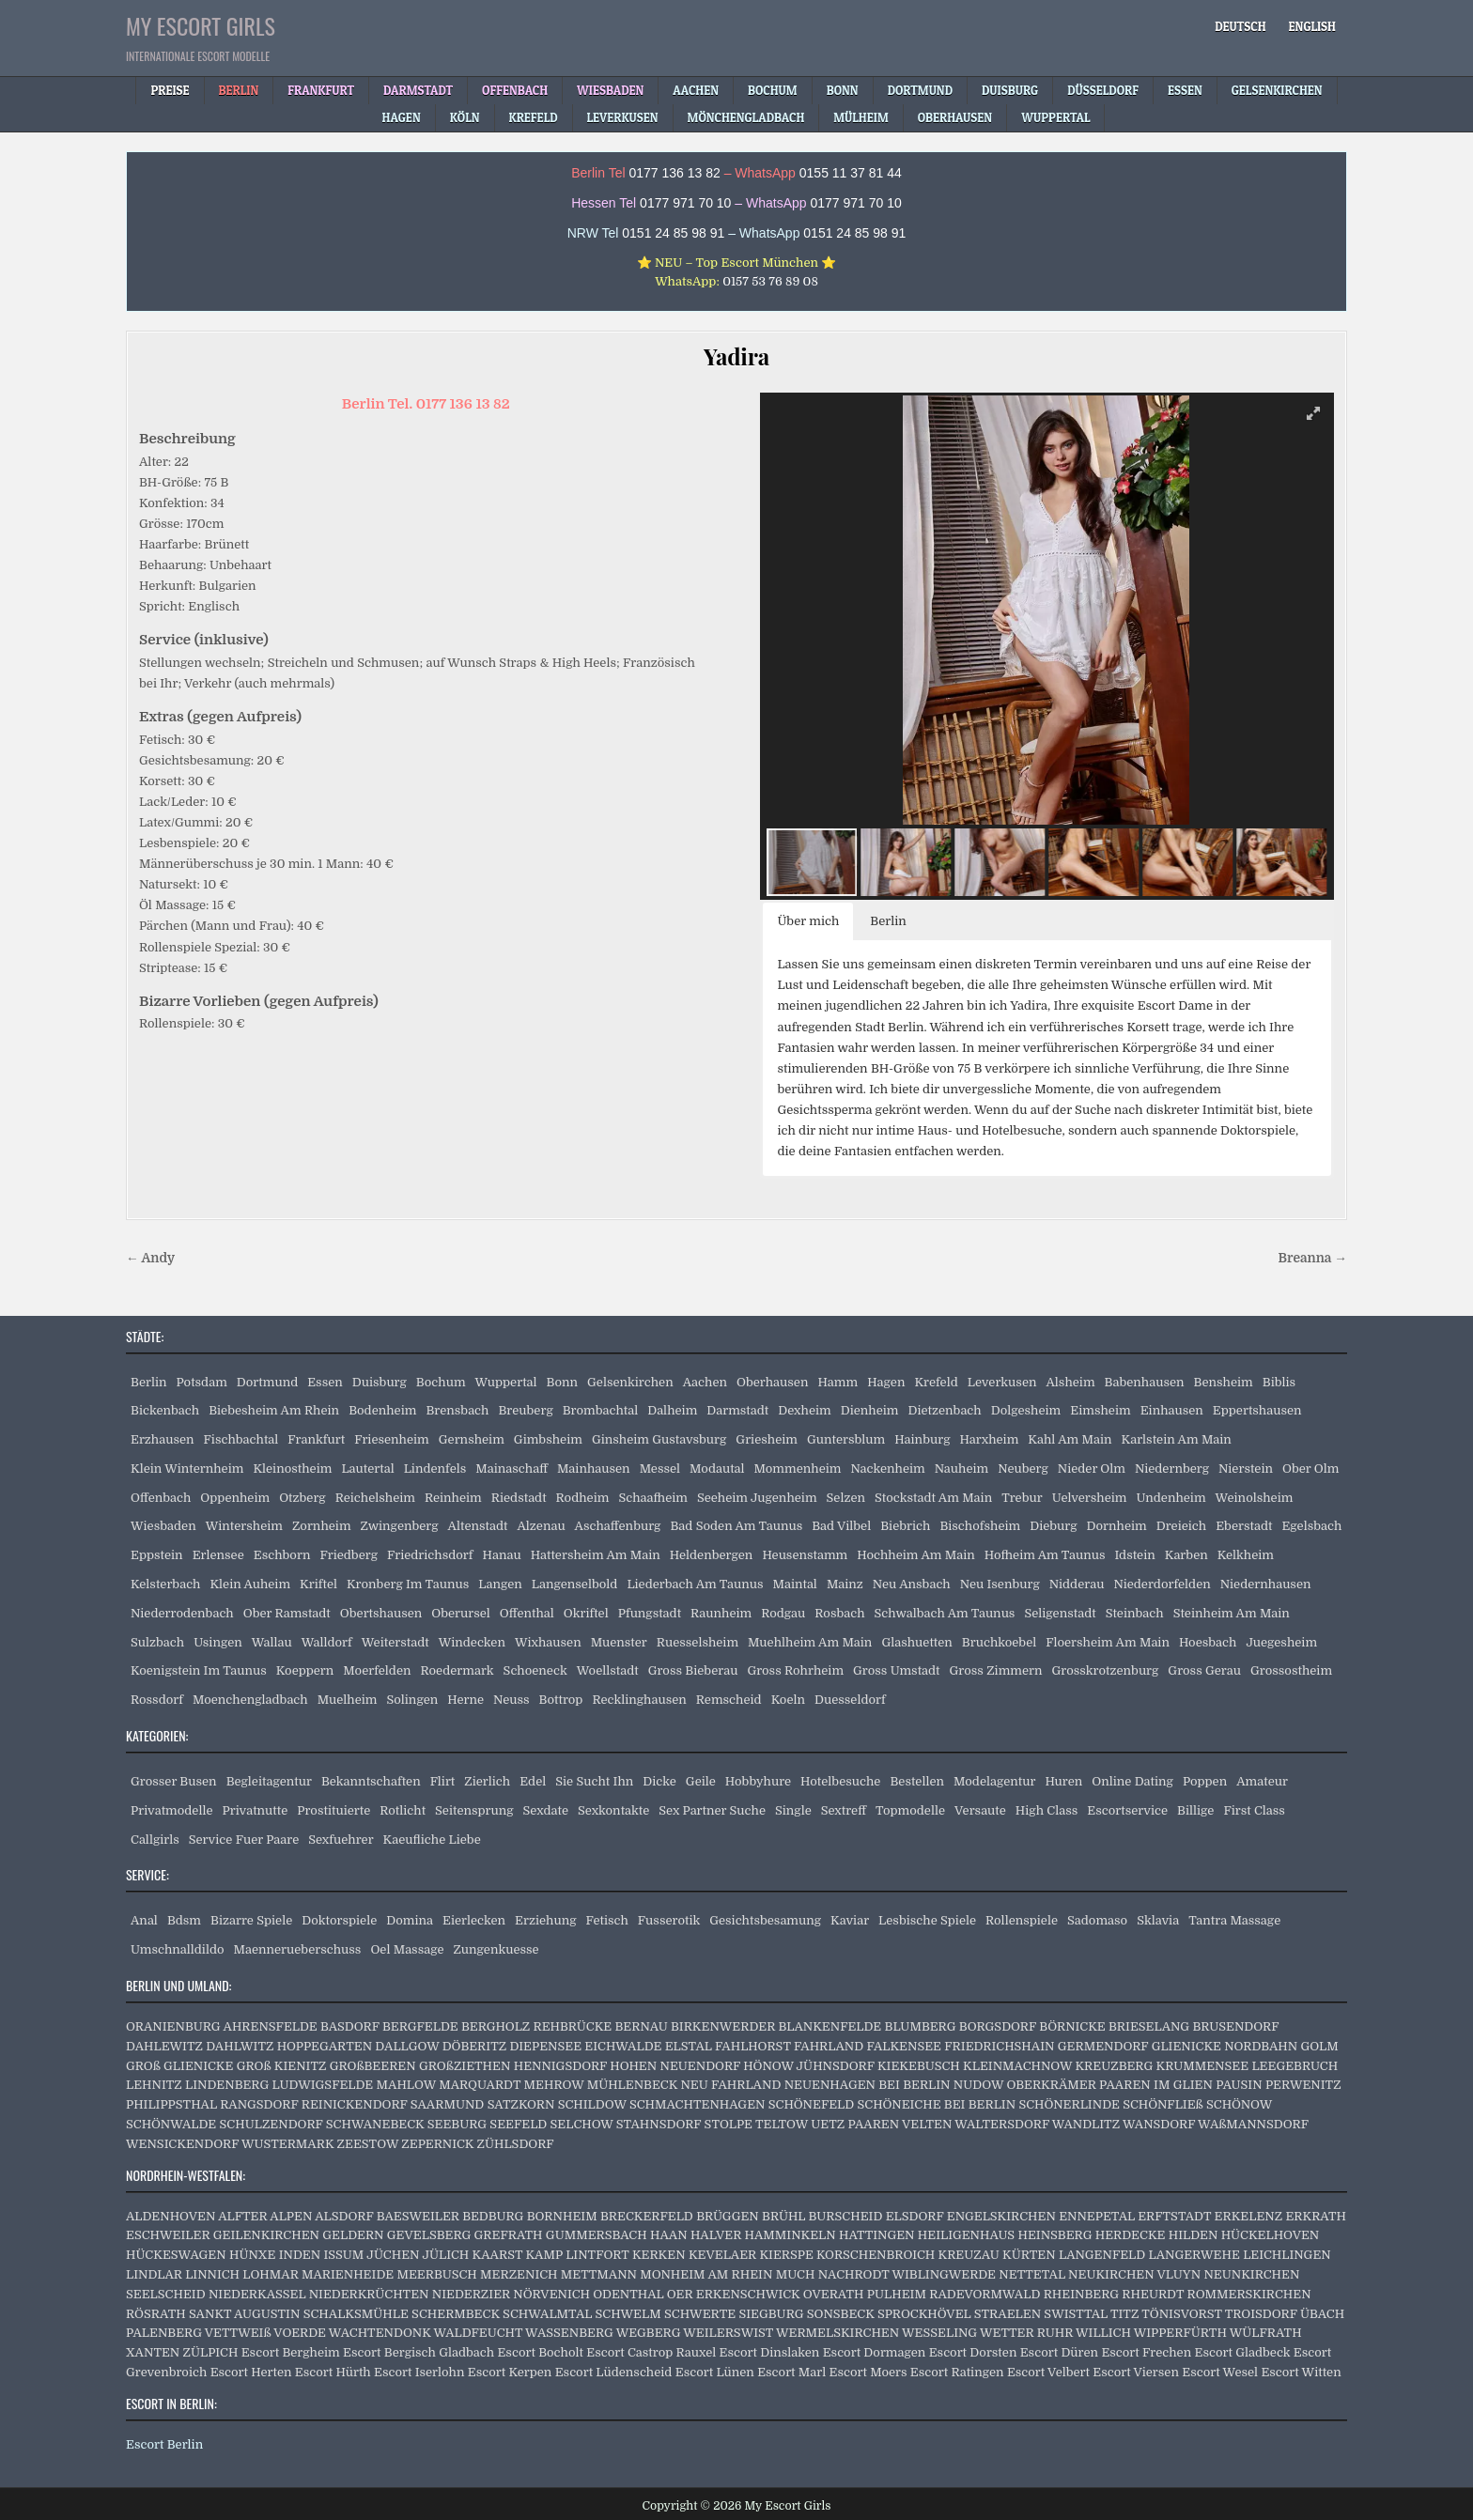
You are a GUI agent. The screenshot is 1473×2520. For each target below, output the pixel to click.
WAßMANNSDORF (1253, 2124)
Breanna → (1312, 1258)
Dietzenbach (944, 1410)
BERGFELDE (420, 2026)
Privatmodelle (172, 1810)
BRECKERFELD (646, 2216)
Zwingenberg (400, 1526)
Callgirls (155, 1839)
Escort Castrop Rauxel (651, 2352)
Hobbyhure (758, 1781)
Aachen (705, 1382)
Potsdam (202, 1382)
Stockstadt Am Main (933, 1498)
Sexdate (545, 1810)
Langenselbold (575, 1584)
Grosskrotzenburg (1105, 1670)
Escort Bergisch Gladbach (418, 2352)
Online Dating (1132, 1781)
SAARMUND (448, 2104)
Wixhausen (548, 1642)
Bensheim (1223, 1382)
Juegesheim (1281, 1642)
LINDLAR (154, 2274)
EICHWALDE (622, 2046)
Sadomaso (1097, 1920)
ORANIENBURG (173, 2026)
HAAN (669, 2235)
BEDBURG (492, 2216)
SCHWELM (627, 2314)
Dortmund (267, 1382)
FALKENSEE (904, 2046)
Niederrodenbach (182, 1613)
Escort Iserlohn (419, 2372)
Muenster (619, 1642)
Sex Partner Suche (712, 1810)
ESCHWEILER (167, 2235)
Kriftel (318, 1584)
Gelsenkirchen (630, 1382)
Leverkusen (1002, 1382)
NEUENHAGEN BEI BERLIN (867, 2085)
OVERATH (833, 2294)
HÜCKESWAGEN (176, 2255)
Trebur (1022, 1498)
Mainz (845, 1584)
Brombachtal (601, 1410)
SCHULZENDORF (271, 2124)
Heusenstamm (804, 1555)
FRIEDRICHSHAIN (999, 2046)
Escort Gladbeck (1243, 2352)
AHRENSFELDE (271, 2026)
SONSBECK (841, 2314)
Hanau (502, 1555)
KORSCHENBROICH (875, 2255)
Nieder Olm (1091, 1468)
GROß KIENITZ (282, 2066)
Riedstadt (519, 1498)
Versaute (980, 1810)
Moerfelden (377, 1670)
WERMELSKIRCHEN (837, 2333)
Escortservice (1127, 1810)
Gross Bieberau (693, 1670)
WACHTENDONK (380, 2333)
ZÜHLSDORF (515, 2144)
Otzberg (302, 1498)
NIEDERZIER (471, 2294)
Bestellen (917, 1781)
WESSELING (939, 2333)
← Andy (150, 1258)
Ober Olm (1310, 1468)
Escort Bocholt (539, 2352)
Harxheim (988, 1439)
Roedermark (457, 1670)
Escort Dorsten (973, 2352)
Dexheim (804, 1410)
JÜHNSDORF (836, 2066)
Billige (1195, 1810)
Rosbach (839, 1613)
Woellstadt (608, 1670)
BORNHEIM (562, 2216)
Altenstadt (478, 1526)
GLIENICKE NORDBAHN (1225, 2046)
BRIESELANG (1149, 2026)
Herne (465, 1700)
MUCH (795, 2274)
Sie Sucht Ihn (594, 1781)
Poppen (1205, 1781)
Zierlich (487, 1781)
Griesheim (767, 1439)
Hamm (837, 1382)
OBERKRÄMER (1050, 2085)
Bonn (563, 1382)
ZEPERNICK (437, 2144)
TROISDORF (1261, 2314)
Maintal (794, 1584)
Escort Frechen (1146, 2352)
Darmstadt (737, 1410)
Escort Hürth (333, 2372)
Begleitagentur (269, 1781)
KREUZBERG (1114, 2066)
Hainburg (922, 1439)
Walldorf (327, 1642)
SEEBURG (457, 2124)
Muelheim (348, 1700)
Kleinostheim (292, 1468)
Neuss (511, 1700)
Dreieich (1181, 1526)
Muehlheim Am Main (810, 1642)
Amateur (1262, 1781)
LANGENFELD (1102, 2255)
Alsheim (1070, 1382)
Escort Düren (1059, 2352)
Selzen (846, 1498)
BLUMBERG (920, 2026)
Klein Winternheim (187, 1468)
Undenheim (1171, 1498)
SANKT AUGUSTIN (244, 2314)
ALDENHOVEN (170, 2216)
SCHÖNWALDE (171, 2124)
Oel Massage (406, 1949)
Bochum (441, 1382)
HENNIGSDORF (560, 2066)
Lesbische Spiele (927, 1920)
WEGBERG (648, 2333)
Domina (409, 1920)
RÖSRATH (156, 2314)
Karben (1186, 1555)
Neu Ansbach (912, 1584)
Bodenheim (382, 1410)
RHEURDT (1153, 2294)
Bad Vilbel (841, 1526)
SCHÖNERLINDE (1068, 2104)
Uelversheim (1089, 1498)
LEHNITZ (154, 2085)
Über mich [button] (808, 921)
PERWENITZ (1303, 2085)
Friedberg (348, 1555)
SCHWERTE (700, 2314)
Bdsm (184, 1920)
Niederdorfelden (1161, 1584)
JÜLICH (445, 2255)
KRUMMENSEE (1202, 2066)
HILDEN (1193, 2235)
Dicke (659, 1781)
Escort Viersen (1136, 2372)
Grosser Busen (174, 1781)
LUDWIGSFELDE (323, 2085)
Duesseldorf (850, 1700)
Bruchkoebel (999, 1642)
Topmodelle (910, 1810)
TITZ (1124, 2314)
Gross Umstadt (896, 1670)
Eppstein (157, 1555)
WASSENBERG (569, 2333)
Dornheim (1117, 1526)
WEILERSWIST (728, 2333)
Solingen (412, 1700)
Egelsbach (1311, 1526)
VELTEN (927, 2124)
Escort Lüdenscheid (614, 2372)
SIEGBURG (770, 2314)
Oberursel (460, 1613)
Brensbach (457, 1410)
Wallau (272, 1642)
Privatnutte (255, 1810)
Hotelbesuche (840, 1781)
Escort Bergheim (290, 2352)
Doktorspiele (339, 1920)
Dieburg (1053, 1526)
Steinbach (1135, 1613)
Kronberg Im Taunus (408, 1584)
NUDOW (978, 2085)
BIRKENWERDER (723, 2026)
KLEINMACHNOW (1017, 2066)
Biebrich (905, 1526)
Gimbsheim (548, 1439)
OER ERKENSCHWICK (733, 2294)
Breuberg (525, 1410)
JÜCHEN (392, 2255)
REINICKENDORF (355, 2104)
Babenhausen (1145, 1382)
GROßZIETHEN (464, 2066)
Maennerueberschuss (298, 1949)
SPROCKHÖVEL (924, 2314)
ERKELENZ (1249, 2216)
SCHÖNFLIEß (1162, 2104)
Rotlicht (403, 1810)
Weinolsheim (1255, 1498)
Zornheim (321, 1526)
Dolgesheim (1026, 1410)
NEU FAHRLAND (730, 2085)
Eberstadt (1244, 1526)
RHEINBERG (1081, 2294)
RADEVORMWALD (984, 2294)
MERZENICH (518, 2274)
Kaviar (849, 1920)
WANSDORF (1159, 2124)
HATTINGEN (876, 2235)
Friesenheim (391, 1439)
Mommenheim (798, 1468)
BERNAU (641, 2026)
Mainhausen (593, 1468)
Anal (144, 1920)
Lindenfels (435, 1468)
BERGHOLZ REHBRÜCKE (536, 2026)
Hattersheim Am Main (595, 1555)
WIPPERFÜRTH (1180, 2333)
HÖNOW (768, 2066)
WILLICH (1103, 2333)
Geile (701, 1781)
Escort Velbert (1048, 2372)
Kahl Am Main (1069, 1439)
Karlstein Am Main (1177, 1439)
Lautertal (367, 1468)
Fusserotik (669, 1920)
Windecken (472, 1642)
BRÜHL (783, 2216)
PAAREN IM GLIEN (1156, 2085)
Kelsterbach (165, 1584)
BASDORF (350, 2026)
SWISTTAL (1076, 2314)
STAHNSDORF (659, 2124)
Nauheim (961, 1468)
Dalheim (672, 1410)
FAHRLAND (828, 2046)
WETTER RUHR (1026, 2333)
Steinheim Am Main (1231, 1613)
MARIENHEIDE (348, 2274)
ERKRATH (1315, 2216)
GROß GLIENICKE (179, 2066)
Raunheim (721, 1613)
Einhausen (1171, 1410)
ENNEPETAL (1097, 2216)
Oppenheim (235, 1498)
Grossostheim (1291, 1670)
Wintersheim (244, 1526)
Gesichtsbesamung (765, 1920)
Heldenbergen (711, 1555)
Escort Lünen (714, 2372)
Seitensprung (474, 1810)
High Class (1047, 1810)
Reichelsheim (375, 1498)
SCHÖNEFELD (811, 2104)
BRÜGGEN (727, 2216)
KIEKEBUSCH (918, 2066)
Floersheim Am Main (1108, 1642)
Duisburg (379, 1382)
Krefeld (935, 1382)
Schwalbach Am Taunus (945, 1613)
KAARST (498, 2255)
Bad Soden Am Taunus (736, 1526)
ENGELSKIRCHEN (1001, 2216)
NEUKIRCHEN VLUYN (1134, 2274)
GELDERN (352, 2235)
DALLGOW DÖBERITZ (440, 2046)
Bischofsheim (979, 1526)
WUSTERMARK (287, 2144)
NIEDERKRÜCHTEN (369, 2294)
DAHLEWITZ (164, 2046)
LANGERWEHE (1194, 2255)
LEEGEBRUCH (1294, 2066)
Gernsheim (471, 1439)
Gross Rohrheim (795, 1670)
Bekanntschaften (371, 1781)
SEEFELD (518, 2124)
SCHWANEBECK (375, 2124)
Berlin (149, 1382)
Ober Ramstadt (287, 1613)
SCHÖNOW (1239, 2104)
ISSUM (343, 2255)
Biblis (1279, 1382)
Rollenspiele (1021, 1920)
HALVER (715, 2235)
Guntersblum (846, 1439)
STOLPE (728, 2124)
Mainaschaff (511, 1468)
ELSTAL (688, 2046)
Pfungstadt (649, 1613)
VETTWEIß (238, 2333)
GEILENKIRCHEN (266, 2235)
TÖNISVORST (1181, 2314)
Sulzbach (157, 1642)
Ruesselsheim (697, 1642)
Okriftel (586, 1613)
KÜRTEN (1029, 2255)
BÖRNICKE (1072, 2026)
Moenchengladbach (250, 1700)
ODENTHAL (628, 2294)
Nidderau (1077, 1584)
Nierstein (1245, 1468)
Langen (500, 1584)
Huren (1063, 1781)
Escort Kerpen (510, 2372)
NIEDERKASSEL (257, 2294)
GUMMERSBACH (596, 2235)
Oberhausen (772, 1382)
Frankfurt (316, 1439)
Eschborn (282, 1555)
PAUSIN (1239, 2085)
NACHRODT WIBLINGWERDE (907, 2274)
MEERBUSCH (436, 2274)
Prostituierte (333, 1810)
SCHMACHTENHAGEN (697, 2104)
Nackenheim (887, 1468)
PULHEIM (896, 2294)
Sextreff (843, 1810)
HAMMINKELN (790, 2235)
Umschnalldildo (178, 1949)
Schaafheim (653, 1498)
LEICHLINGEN (1287, 2255)
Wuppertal (506, 1382)
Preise (169, 90)
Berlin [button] (888, 921)
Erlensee (218, 1555)
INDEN (299, 2255)
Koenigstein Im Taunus (199, 1670)
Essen (325, 1382)
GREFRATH (508, 2235)
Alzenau (541, 1526)
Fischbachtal (241, 1439)
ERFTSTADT (1174, 2216)
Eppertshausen (1257, 1410)
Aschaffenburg (618, 1526)
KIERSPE (786, 2255)
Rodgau (783, 1613)
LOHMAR (270, 2274)
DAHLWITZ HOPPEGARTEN (289, 2046)
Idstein (1134, 1555)
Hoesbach (1207, 1642)
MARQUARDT (479, 2085)
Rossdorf (157, 1700)
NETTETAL (1031, 2274)
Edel (532, 1781)
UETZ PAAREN (855, 2124)
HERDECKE (1130, 2235)
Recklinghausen (639, 1700)
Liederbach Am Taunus (695, 1584)
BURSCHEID (846, 2216)
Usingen (218, 1642)
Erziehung (545, 1920)
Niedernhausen (1265, 1584)
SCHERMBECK (455, 2314)
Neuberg (1023, 1468)
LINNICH (212, 2274)
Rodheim (583, 1498)
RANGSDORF (259, 2104)
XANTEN (152, 2352)
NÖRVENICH (551, 2294)
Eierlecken (473, 1920)
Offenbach (161, 1498)
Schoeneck (535, 1670)
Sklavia (1158, 1920)
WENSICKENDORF (182, 2144)
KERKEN (659, 2255)
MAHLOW (406, 2085)
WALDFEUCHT (477, 2333)
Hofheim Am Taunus (1045, 1555)
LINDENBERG (227, 2085)
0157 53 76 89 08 (770, 281)
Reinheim (453, 1498)
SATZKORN (521, 2104)
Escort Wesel (1220, 2372)
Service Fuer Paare (244, 1839)
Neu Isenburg (1000, 1584)
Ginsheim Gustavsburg (659, 1439)
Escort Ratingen (957, 2372)
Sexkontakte (613, 1810)
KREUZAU (969, 2255)
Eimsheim (1100, 1410)
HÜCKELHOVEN (1270, 2235)
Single (793, 1810)
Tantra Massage (1234, 1920)
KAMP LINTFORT (576, 2255)
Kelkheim (1245, 1555)
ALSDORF (344, 2216)
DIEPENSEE (545, 2046)
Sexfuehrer (340, 1839)
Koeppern (305, 1670)
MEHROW (554, 2085)
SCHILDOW (592, 2104)
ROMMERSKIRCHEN (1249, 2294)
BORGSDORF (997, 2026)
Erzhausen (162, 1439)
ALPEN (291, 2216)
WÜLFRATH (1266, 2333)
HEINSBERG (1054, 2235)
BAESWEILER (418, 2216)
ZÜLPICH (211, 2352)
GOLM (1320, 2046)
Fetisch (607, 1920)
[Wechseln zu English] (1312, 26)
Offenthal (527, 1613)
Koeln (788, 1700)
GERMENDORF (1103, 2046)
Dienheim (870, 1410)
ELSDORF (915, 2216)
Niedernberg (1172, 1468)
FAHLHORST (753, 2046)
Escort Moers (868, 2372)
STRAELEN (1007, 2314)
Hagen (886, 1382)
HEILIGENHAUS (966, 2235)
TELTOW (781, 2124)
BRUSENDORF (1235, 2026)
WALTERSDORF (1001, 2124)
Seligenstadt (1059, 1613)
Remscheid (729, 1700)
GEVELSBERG (429, 2235)
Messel (660, 1468)
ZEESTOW (367, 2144)
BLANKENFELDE (829, 2026)
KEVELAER (722, 2255)
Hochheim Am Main (915, 1555)
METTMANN (599, 2274)
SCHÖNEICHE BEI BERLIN (937, 2104)
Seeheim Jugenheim (757, 1498)
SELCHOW (581, 2124)
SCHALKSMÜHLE (356, 2314)
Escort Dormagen (874, 2352)
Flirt (443, 1781)
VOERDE (299, 2333)
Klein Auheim (249, 1584)
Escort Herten (251, 2372)
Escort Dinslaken (770, 2352)
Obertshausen (381, 1613)
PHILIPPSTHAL (171, 2104)
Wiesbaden (163, 1526)
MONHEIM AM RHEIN (706, 2274)
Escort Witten (1301, 2372)
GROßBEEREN (373, 2066)
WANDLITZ (1086, 2124)
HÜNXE (252, 2255)
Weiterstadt (395, 1642)
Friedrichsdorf (430, 1555)
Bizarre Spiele (251, 1920)
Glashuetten (916, 1642)
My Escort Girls (200, 25)
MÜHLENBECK (632, 2085)
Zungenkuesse (496, 1949)
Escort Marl (791, 2372)
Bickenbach (165, 1410)
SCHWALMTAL (547, 2314)
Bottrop (561, 1700)
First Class (1254, 1810)
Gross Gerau (1204, 1670)
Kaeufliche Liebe (432, 1839)
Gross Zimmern (996, 1670)
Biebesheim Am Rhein (274, 1410)
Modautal (717, 1468)
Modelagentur (994, 1781)
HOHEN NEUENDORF (675, 2066)
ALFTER (242, 2216)
